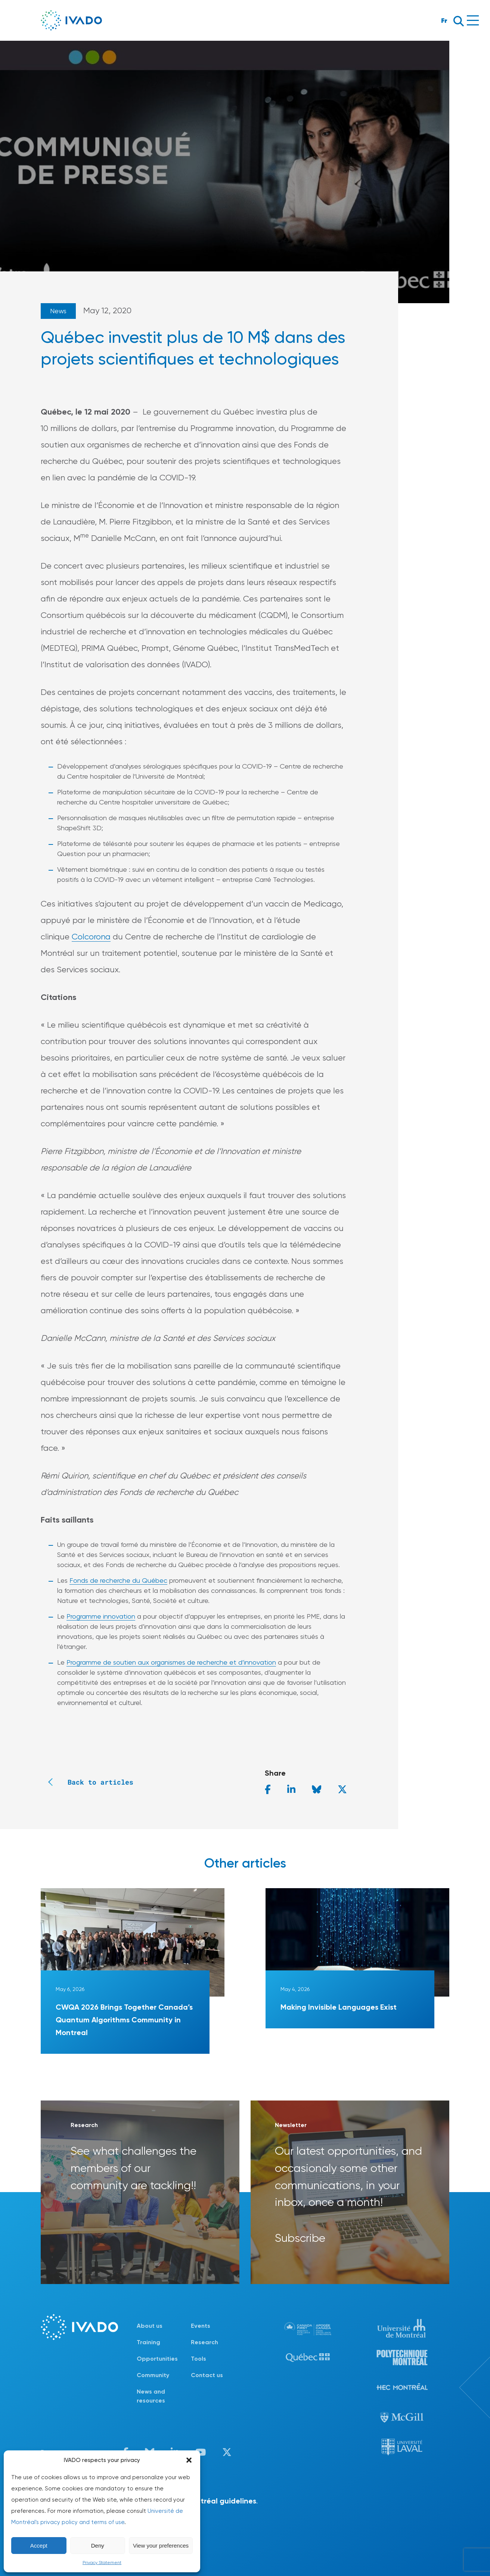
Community (153, 2375)
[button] (189, 2460)
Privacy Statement (102, 2562)
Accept (38, 2545)
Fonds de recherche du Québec (118, 1580)
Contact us (207, 2375)
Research (204, 2342)
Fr (444, 20)
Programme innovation (100, 1616)
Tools (198, 2358)
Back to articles (87, 1782)
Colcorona (91, 936)
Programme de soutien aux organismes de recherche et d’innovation (171, 1662)
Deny (97, 2545)
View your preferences (161, 2545)
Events (200, 2325)
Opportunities (157, 2358)
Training (148, 2342)
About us (149, 2325)
